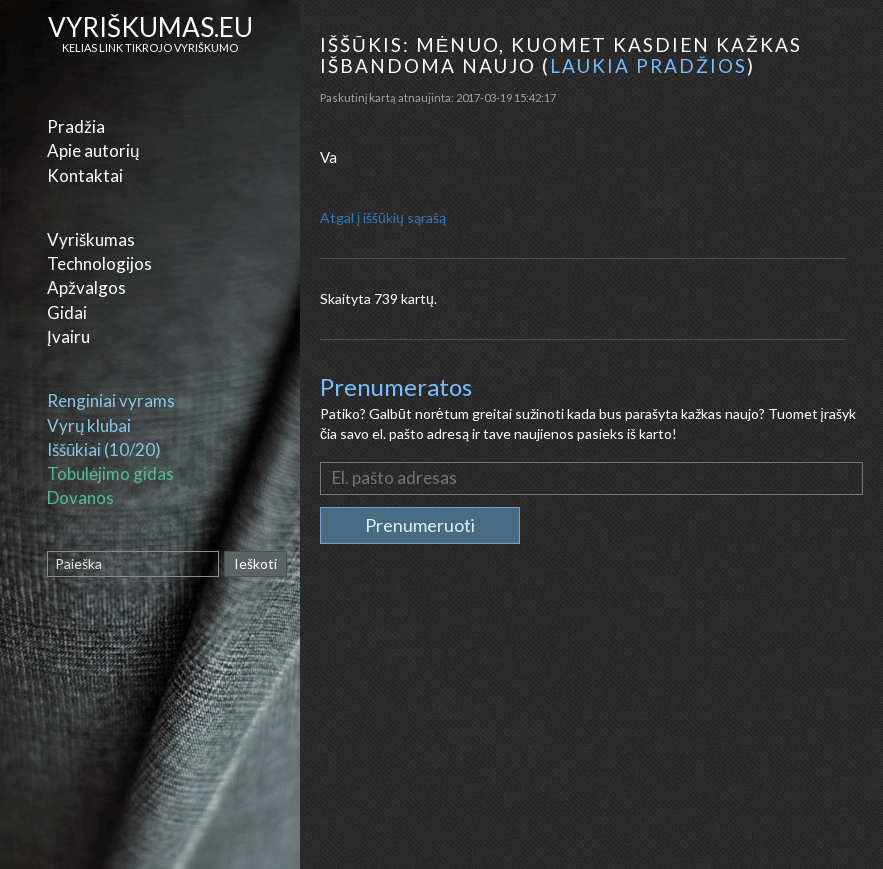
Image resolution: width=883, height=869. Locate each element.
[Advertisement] (594, 724)
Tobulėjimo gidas (110, 473)
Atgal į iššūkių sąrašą (383, 217)
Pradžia (76, 126)
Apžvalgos (86, 287)
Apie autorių (93, 150)
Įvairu (68, 336)
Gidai (67, 312)
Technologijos (99, 263)
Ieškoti (255, 563)
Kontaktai (85, 175)
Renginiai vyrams (111, 400)
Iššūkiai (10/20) (104, 449)
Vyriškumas (91, 239)
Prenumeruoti (420, 525)
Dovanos (80, 497)
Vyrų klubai (89, 425)
